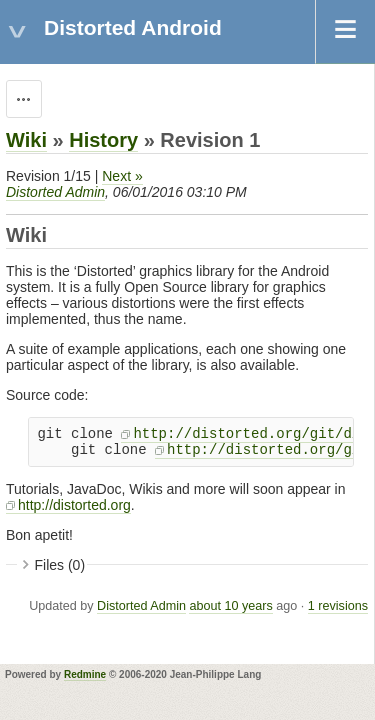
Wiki (26, 140)
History (103, 140)
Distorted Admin (55, 192)
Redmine (85, 674)
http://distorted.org (74, 505)
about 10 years (230, 606)
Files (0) (60, 565)
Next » (122, 176)
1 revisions (338, 606)
